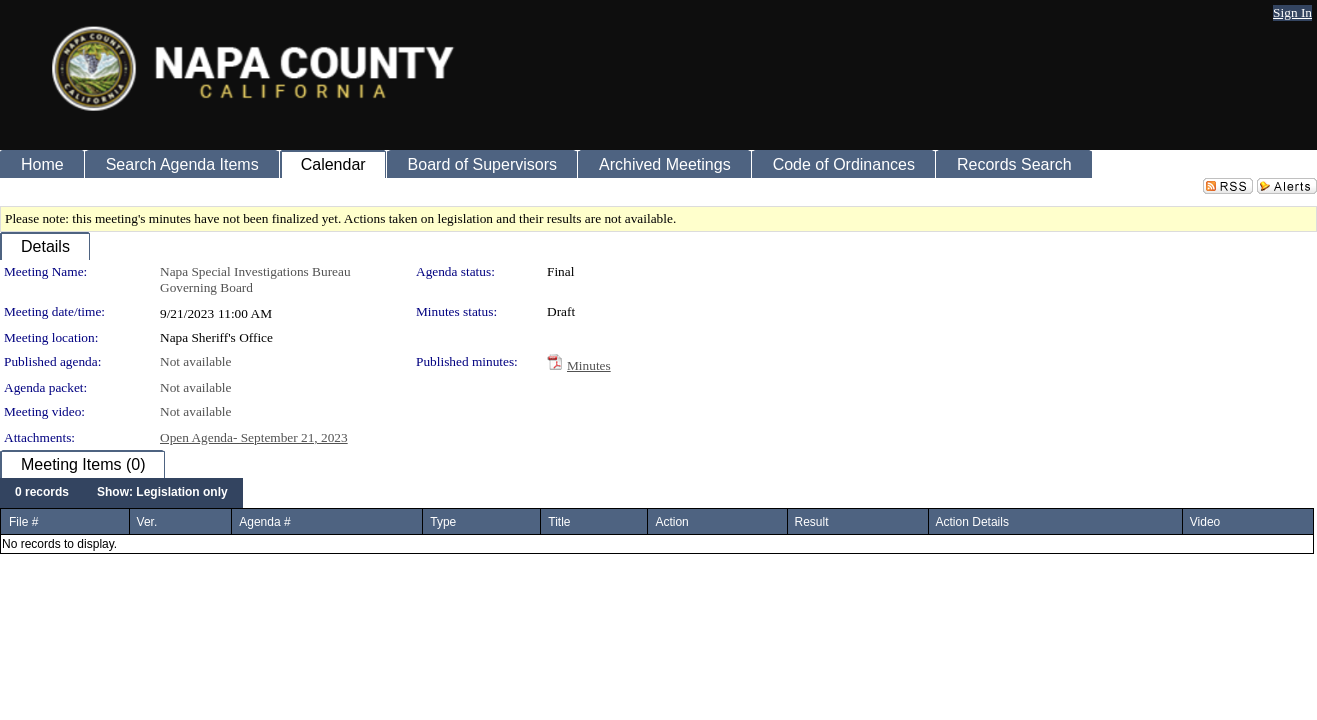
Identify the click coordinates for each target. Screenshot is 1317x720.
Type (443, 522)
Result (812, 522)
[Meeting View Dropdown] (162, 493)
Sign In (1292, 12)
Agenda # (264, 522)
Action (671, 522)
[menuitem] (42, 493)
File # (23, 522)
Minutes (589, 365)
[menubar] (121, 493)
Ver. (147, 522)
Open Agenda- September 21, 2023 (254, 437)
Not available (195, 361)
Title (559, 522)
